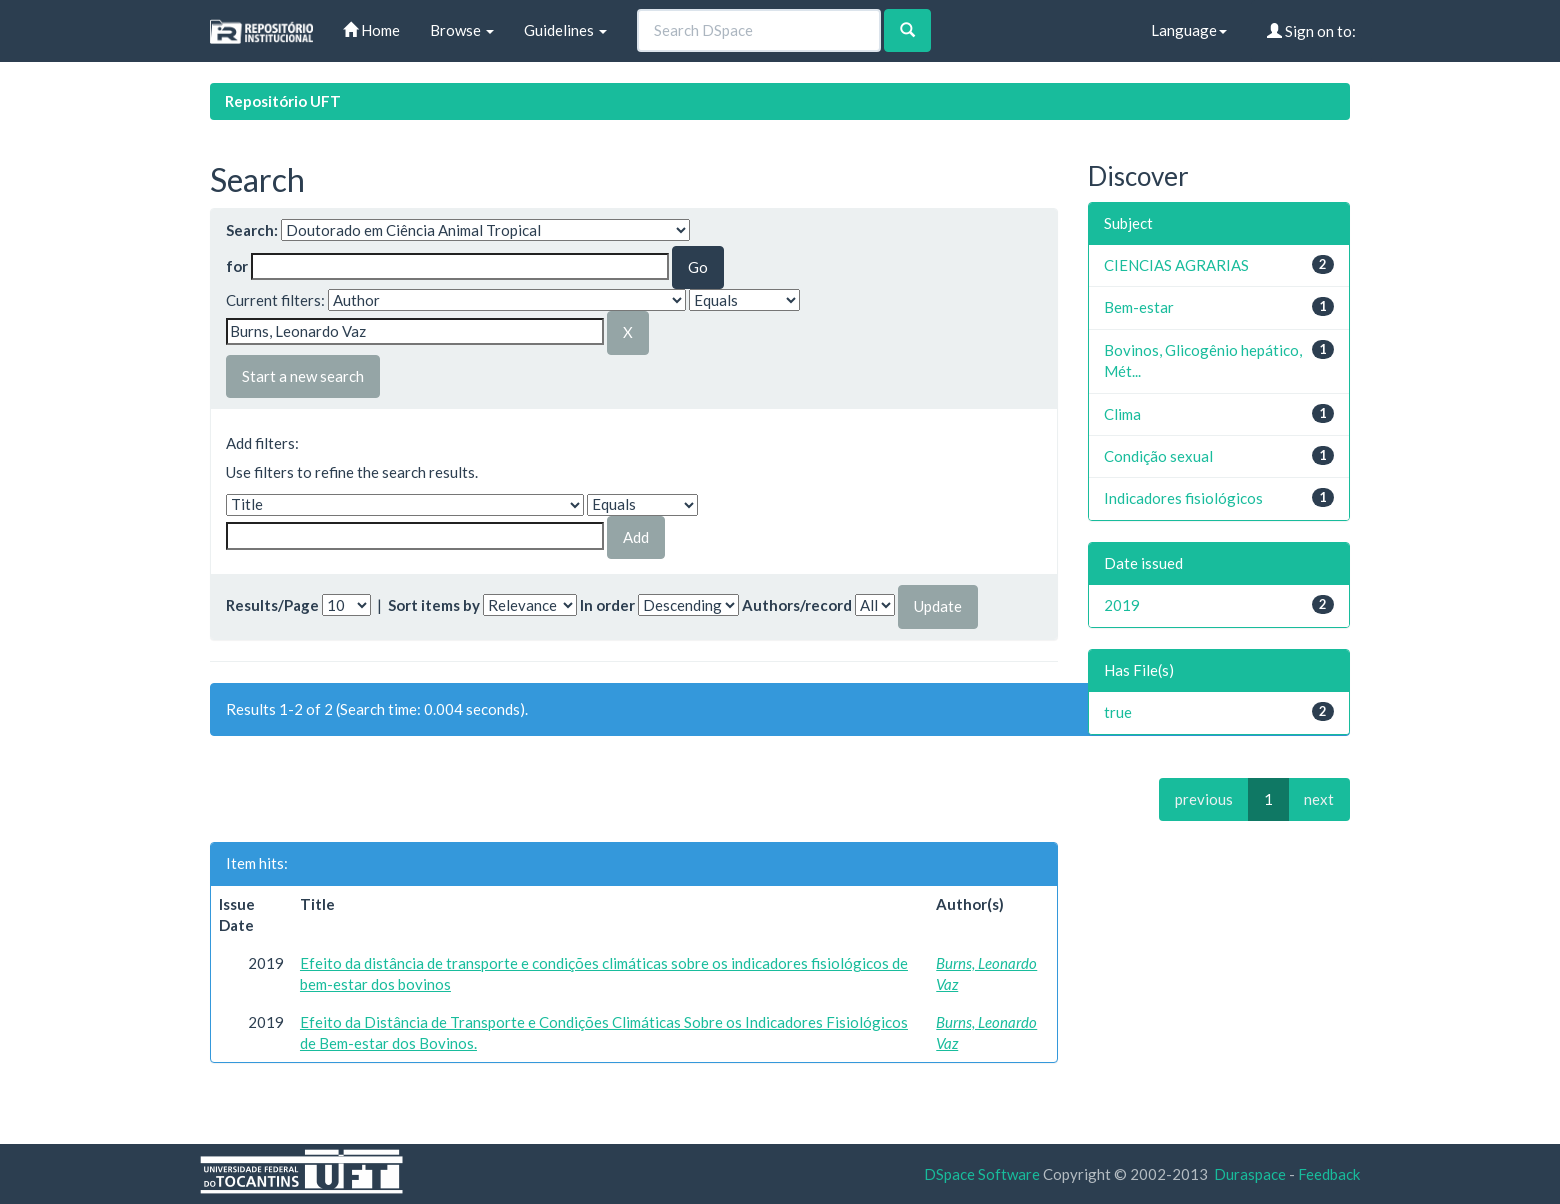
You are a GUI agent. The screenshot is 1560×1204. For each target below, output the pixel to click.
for (237, 266)
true (1118, 712)
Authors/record (797, 605)
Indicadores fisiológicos (1183, 498)
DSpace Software (982, 1174)
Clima (1122, 414)
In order (607, 605)
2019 (1122, 605)
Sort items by (434, 605)
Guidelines (565, 30)
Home (371, 30)
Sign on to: (1311, 31)
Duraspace (1250, 1174)
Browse (462, 30)
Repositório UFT (283, 101)
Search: (252, 230)
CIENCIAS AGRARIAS (1176, 265)
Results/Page (272, 605)
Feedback (1329, 1174)
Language (1189, 30)
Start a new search (303, 376)
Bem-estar (1139, 307)
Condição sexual (1158, 456)
